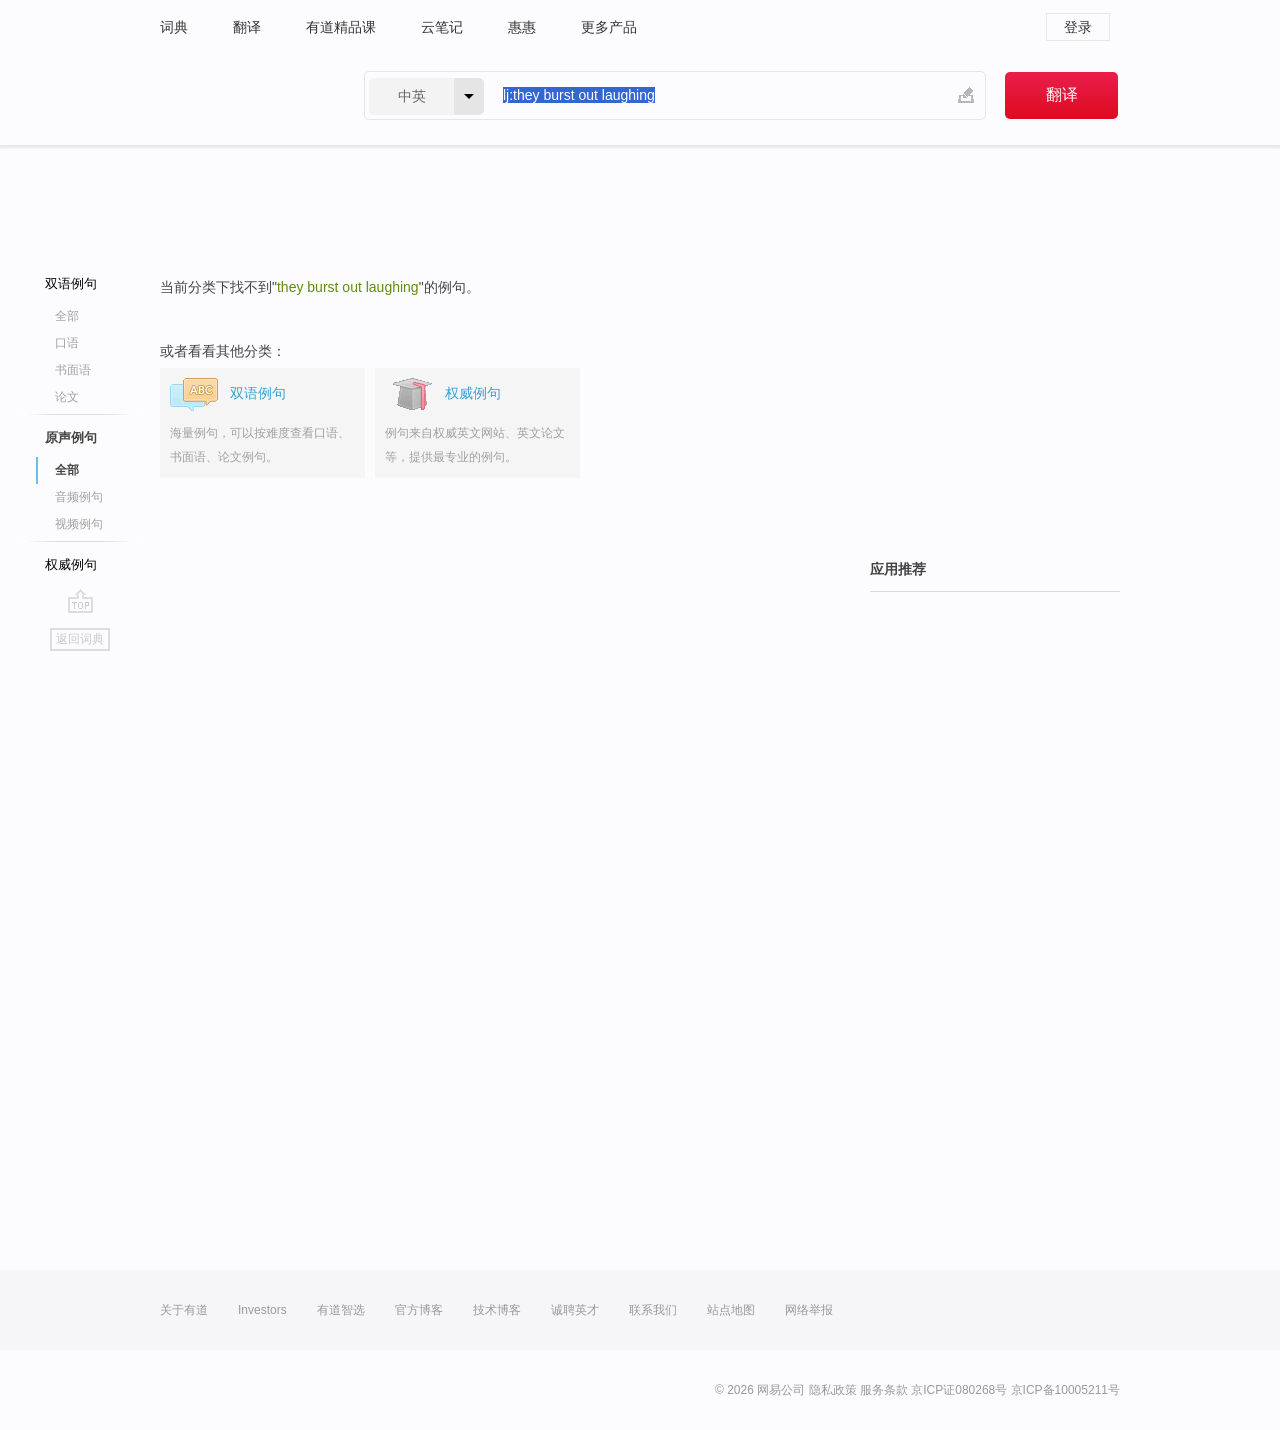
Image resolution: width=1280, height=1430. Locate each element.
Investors (262, 1310)
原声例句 (71, 437)
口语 (67, 343)
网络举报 (809, 1310)
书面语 (73, 370)
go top (80, 601)
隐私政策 (833, 1390)
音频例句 (79, 497)
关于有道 (184, 1310)
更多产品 (609, 27)
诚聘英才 (575, 1310)
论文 (67, 397)
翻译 (247, 27)
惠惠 (522, 27)
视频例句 (79, 524)
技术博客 (497, 1310)
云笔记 (442, 27)
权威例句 (71, 564)
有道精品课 (341, 27)
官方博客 (419, 1310)
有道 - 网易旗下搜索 (242, 95)
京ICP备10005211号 (1065, 1390)
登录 (1078, 27)
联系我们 (653, 1310)
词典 (174, 27)
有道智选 (341, 1310)
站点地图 (731, 1310)
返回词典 (80, 639)
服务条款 (884, 1390)
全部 (67, 316)
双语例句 (71, 283)
